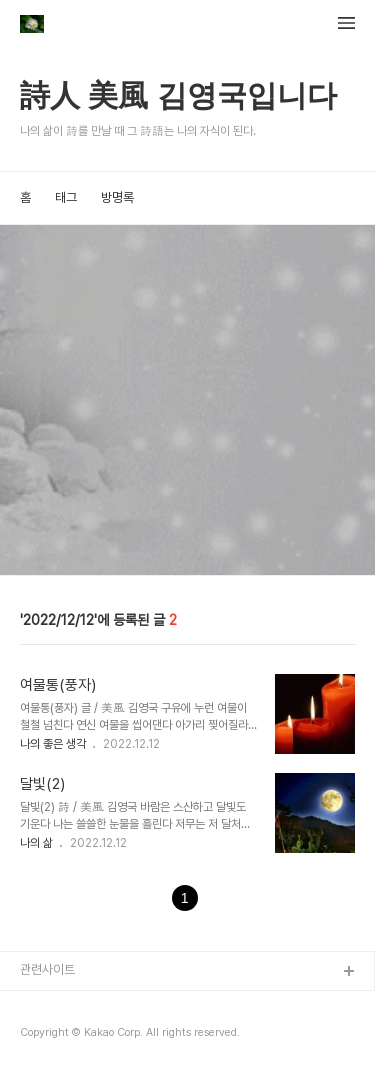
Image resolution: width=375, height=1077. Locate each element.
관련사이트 (47, 969)
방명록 (117, 197)
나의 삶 (38, 843)
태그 (66, 197)
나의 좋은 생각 (54, 744)
